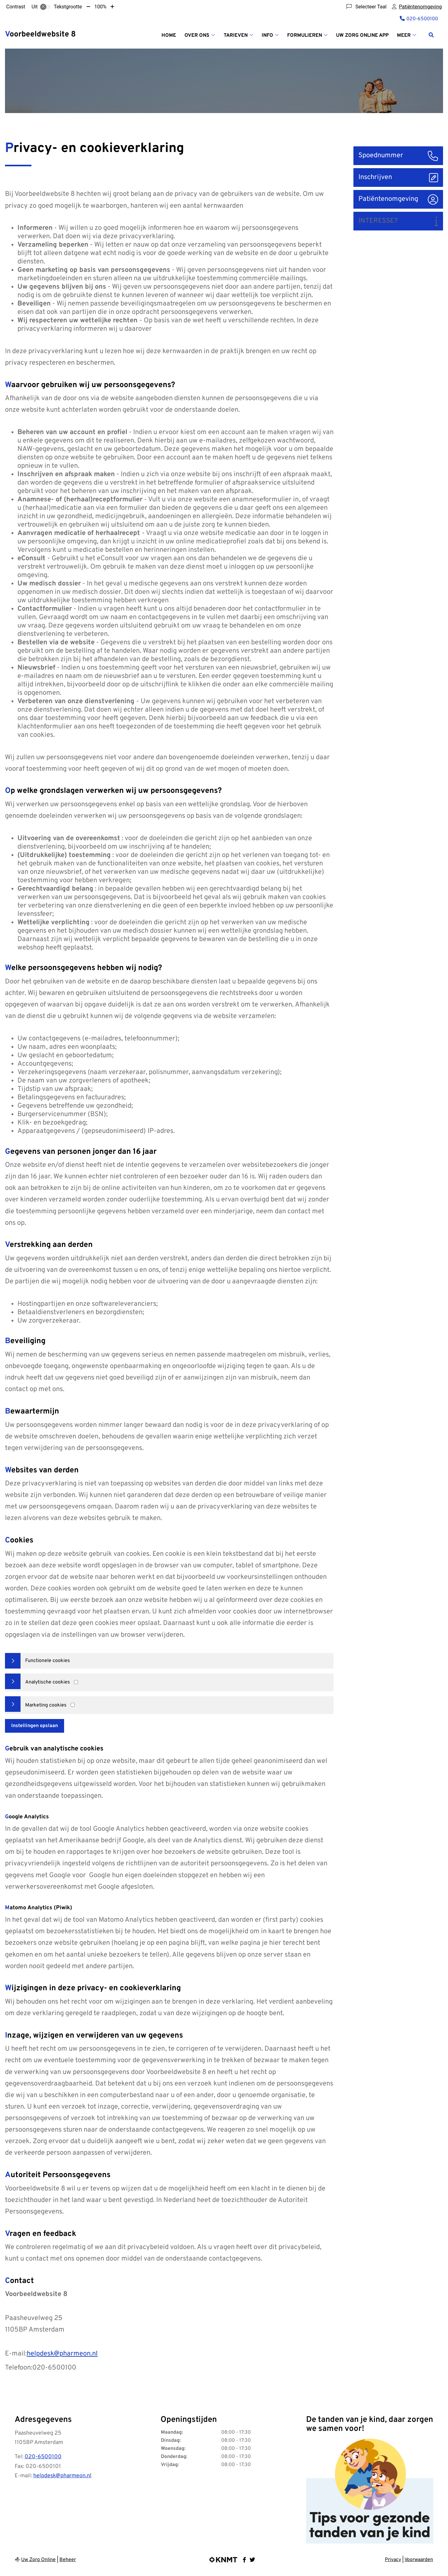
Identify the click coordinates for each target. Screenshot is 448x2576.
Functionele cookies (47, 1661)
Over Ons (196, 35)
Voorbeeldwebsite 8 (40, 35)
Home (168, 35)
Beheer (67, 2560)
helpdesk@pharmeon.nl (62, 2354)
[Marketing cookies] (73, 1705)
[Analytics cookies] (76, 1682)
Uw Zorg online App (362, 35)
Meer (404, 35)
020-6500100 (43, 2456)
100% (100, 7)
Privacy (393, 2560)
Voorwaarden (418, 2560)
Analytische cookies (47, 1682)
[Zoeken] (431, 35)
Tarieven (236, 35)
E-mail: (16, 2354)
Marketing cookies (46, 1705)
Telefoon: (18, 2368)
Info (267, 35)
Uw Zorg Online (38, 2560)
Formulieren (304, 35)
